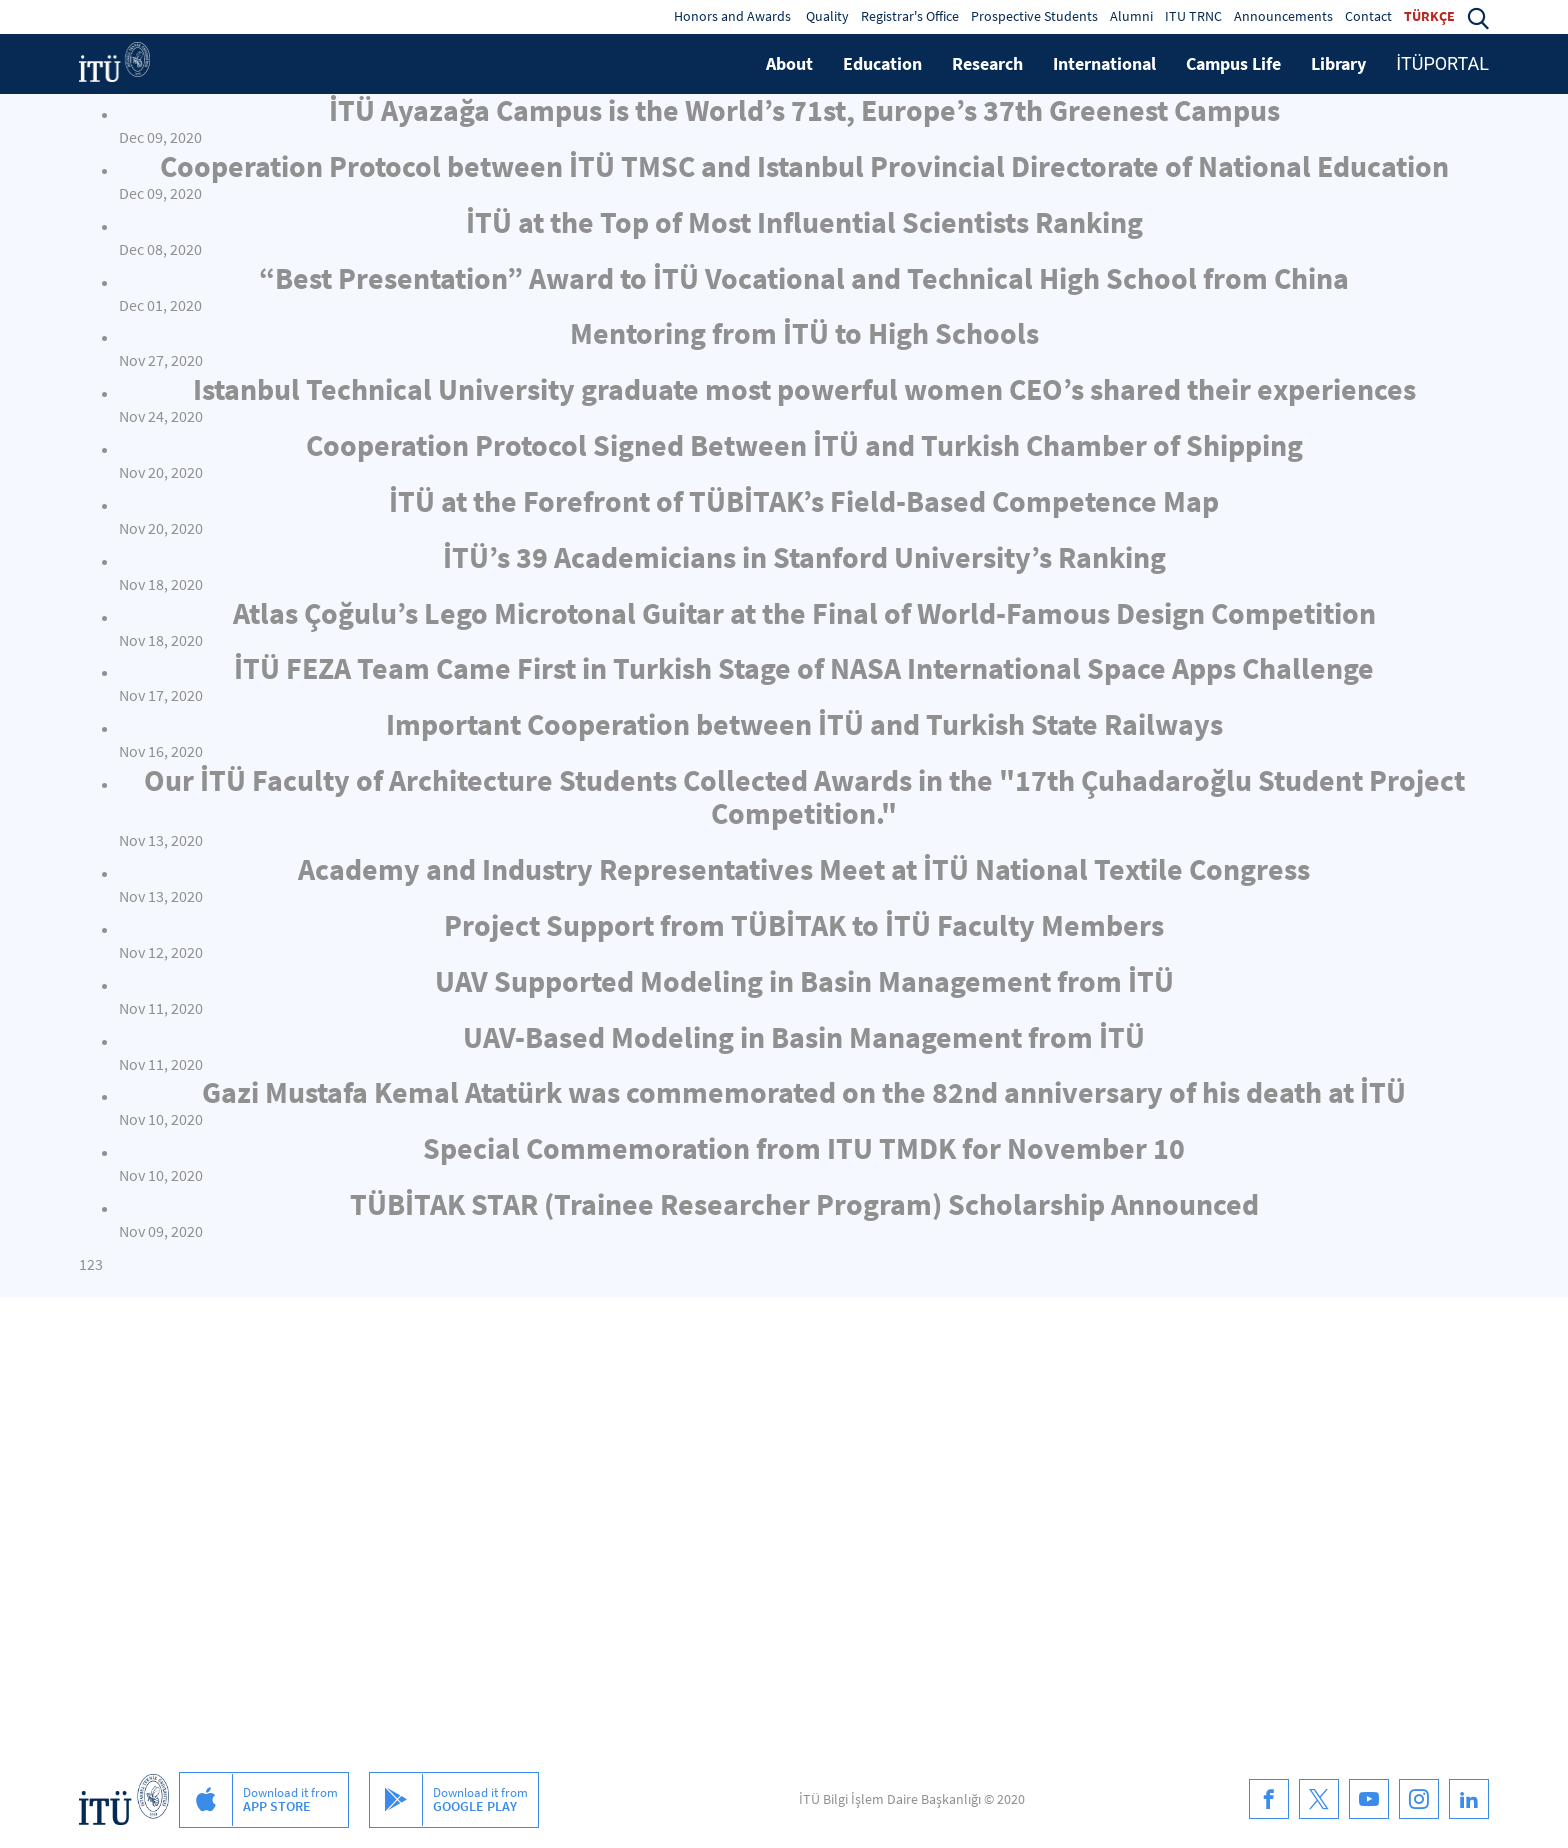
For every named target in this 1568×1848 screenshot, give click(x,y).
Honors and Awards (732, 16)
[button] (1478, 16)
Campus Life (1233, 63)
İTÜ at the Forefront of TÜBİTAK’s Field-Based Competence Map (804, 501)
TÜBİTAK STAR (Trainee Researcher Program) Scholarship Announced (804, 1204)
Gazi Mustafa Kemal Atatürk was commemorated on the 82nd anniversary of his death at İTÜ (804, 1092)
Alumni (1131, 16)
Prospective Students (1034, 16)
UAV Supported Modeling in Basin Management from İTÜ (804, 981)
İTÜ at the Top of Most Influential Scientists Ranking (804, 222)
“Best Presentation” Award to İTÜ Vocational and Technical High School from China (804, 278)
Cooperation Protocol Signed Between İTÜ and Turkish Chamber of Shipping (804, 445)
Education (882, 63)
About (789, 63)
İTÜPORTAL (1442, 63)
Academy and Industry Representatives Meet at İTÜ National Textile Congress (804, 869)
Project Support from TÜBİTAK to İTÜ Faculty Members (804, 925)
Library (1338, 63)
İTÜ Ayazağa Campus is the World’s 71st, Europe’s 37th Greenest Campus (804, 110)
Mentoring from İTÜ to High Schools (804, 333)
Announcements (1283, 16)
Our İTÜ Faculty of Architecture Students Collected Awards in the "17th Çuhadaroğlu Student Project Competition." (804, 796)
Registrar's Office (910, 16)
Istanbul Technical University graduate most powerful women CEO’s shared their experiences (804, 389)
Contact (1368, 16)
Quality (827, 16)
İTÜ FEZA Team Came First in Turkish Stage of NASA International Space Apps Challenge (804, 668)
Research (987, 63)
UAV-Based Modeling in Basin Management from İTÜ (804, 1037)
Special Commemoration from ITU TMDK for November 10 (804, 1148)
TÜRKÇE (1429, 16)
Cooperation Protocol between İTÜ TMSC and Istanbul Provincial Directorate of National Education (804, 166)
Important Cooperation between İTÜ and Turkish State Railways (804, 724)
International (1104, 63)
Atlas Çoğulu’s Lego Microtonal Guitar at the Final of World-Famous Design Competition (804, 613)
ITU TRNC (1193, 16)
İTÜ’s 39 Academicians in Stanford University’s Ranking (804, 557)
